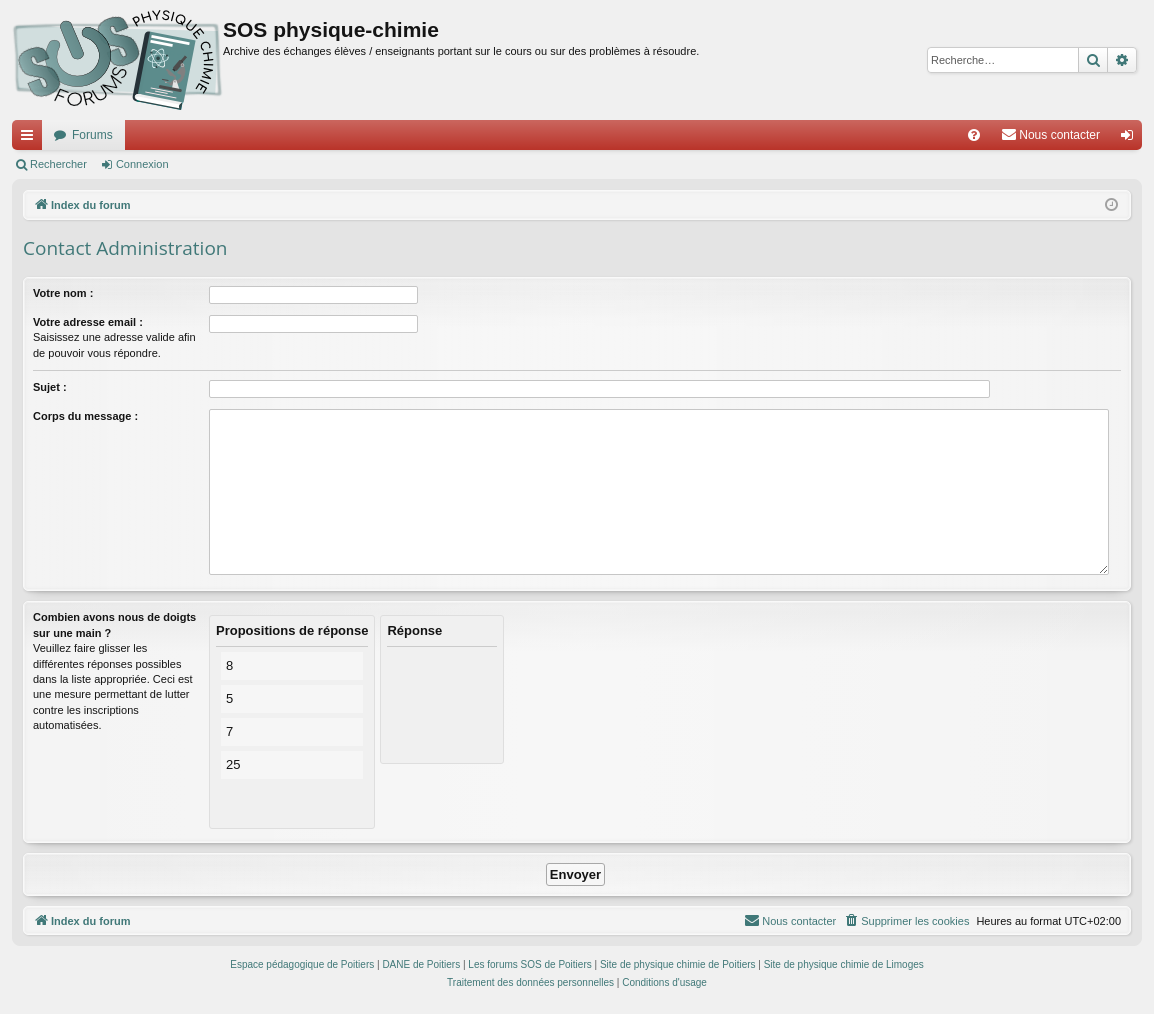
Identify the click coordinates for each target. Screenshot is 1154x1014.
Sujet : (50, 387)
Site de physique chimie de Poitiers (678, 964)
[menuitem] (974, 135)
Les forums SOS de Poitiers (529, 964)
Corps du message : (85, 416)
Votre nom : (63, 293)
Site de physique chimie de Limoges (844, 964)
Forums (92, 135)
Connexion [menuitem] (1131, 139)
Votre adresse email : (88, 322)
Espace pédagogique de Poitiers (302, 964)
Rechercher (58, 164)
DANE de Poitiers (421, 964)
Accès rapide (31, 139)
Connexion (142, 164)
